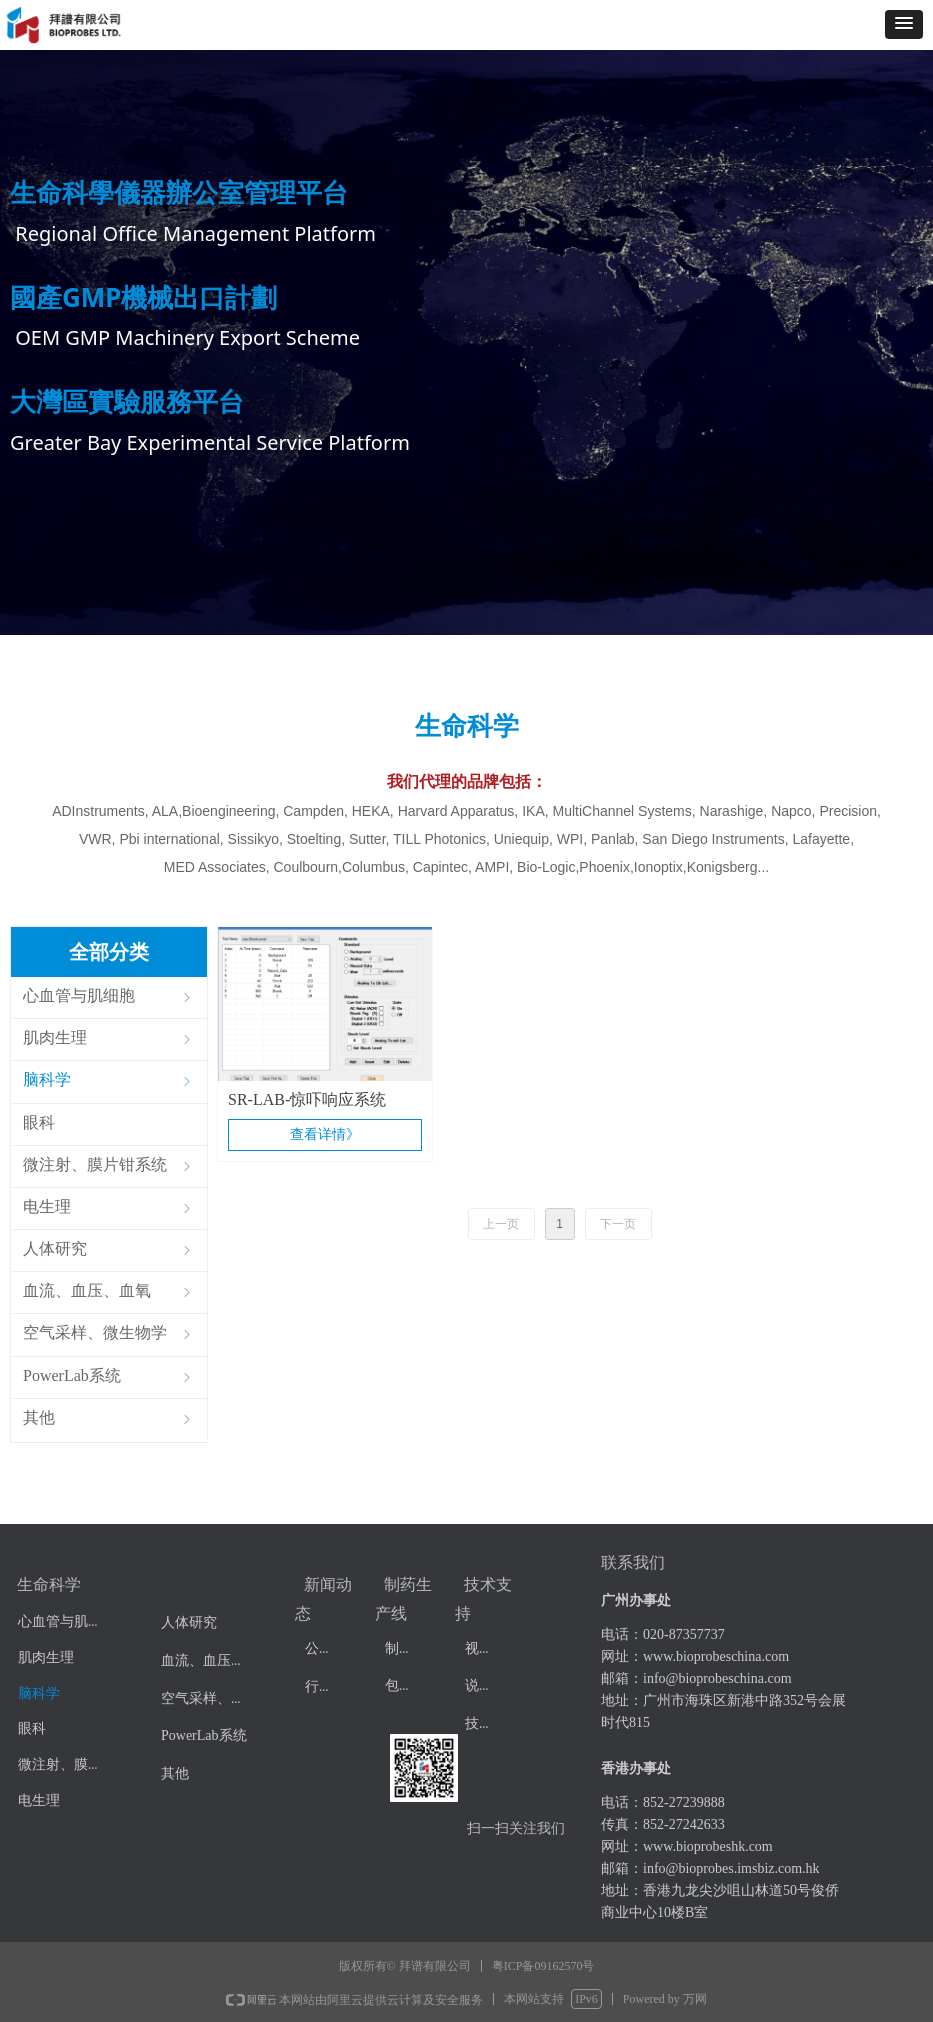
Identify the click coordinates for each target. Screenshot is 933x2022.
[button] (904, 24)
